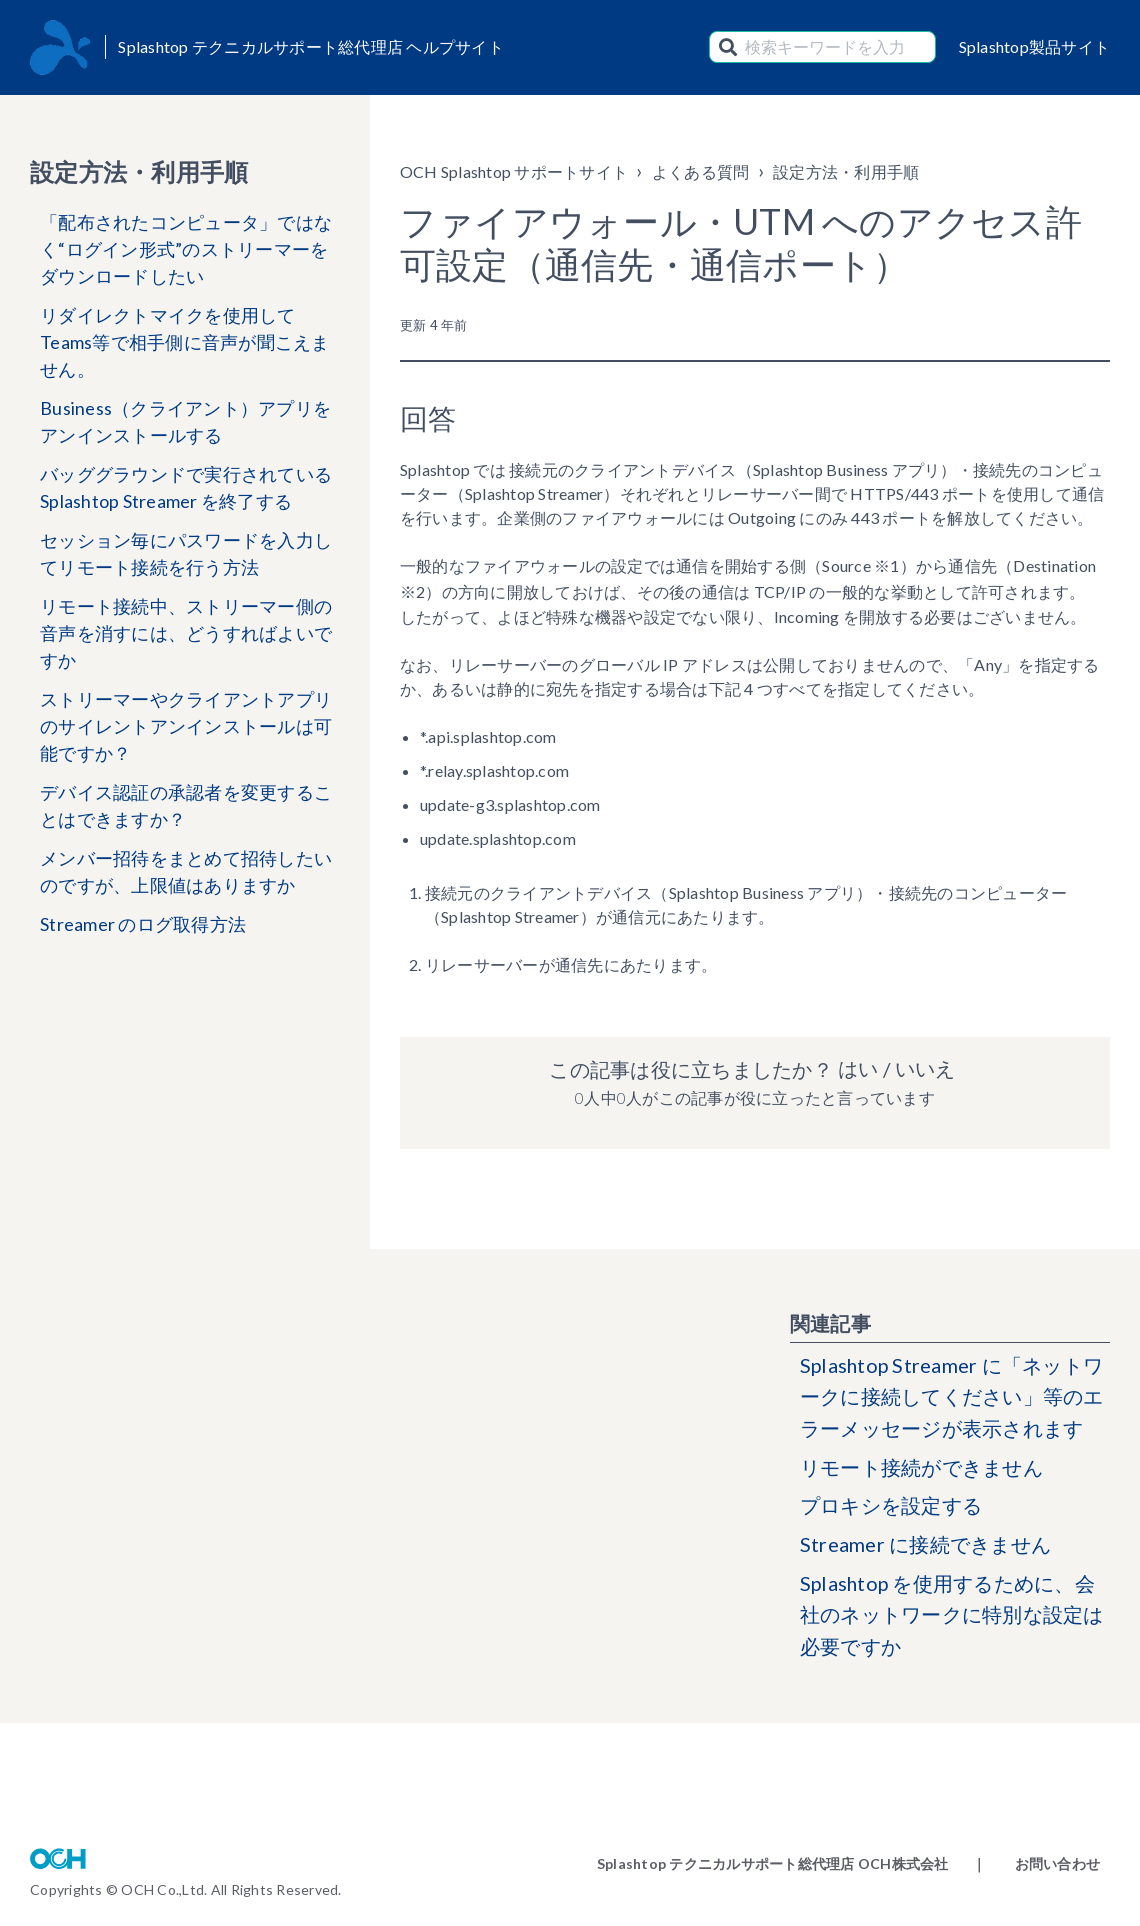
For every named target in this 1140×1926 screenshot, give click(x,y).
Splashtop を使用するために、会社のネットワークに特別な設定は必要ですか (952, 1618)
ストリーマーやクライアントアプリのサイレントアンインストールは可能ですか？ (186, 726)
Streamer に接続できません (925, 1547)
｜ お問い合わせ (1036, 1863)
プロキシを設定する (891, 1508)
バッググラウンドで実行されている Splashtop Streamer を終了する (186, 487)
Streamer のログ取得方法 (143, 924)
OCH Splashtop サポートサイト (514, 171)
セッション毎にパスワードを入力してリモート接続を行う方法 (186, 553)
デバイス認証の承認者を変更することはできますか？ (186, 805)
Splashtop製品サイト (1035, 46)
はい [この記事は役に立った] (858, 1069)
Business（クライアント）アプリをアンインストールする (185, 421)
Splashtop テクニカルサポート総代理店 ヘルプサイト (311, 46)
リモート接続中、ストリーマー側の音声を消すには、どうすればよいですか (186, 633)
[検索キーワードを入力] (822, 47)
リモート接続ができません (921, 1469)
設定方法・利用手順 (846, 171)
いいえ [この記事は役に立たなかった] (925, 1069)
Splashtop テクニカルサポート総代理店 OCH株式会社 (773, 1863)
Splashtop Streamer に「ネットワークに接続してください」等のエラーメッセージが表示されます (953, 1398)
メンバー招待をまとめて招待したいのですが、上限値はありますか (186, 871)
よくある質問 (701, 171)
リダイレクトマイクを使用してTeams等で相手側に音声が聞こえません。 (185, 342)
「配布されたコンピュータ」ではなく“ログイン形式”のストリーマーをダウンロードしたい (186, 249)
